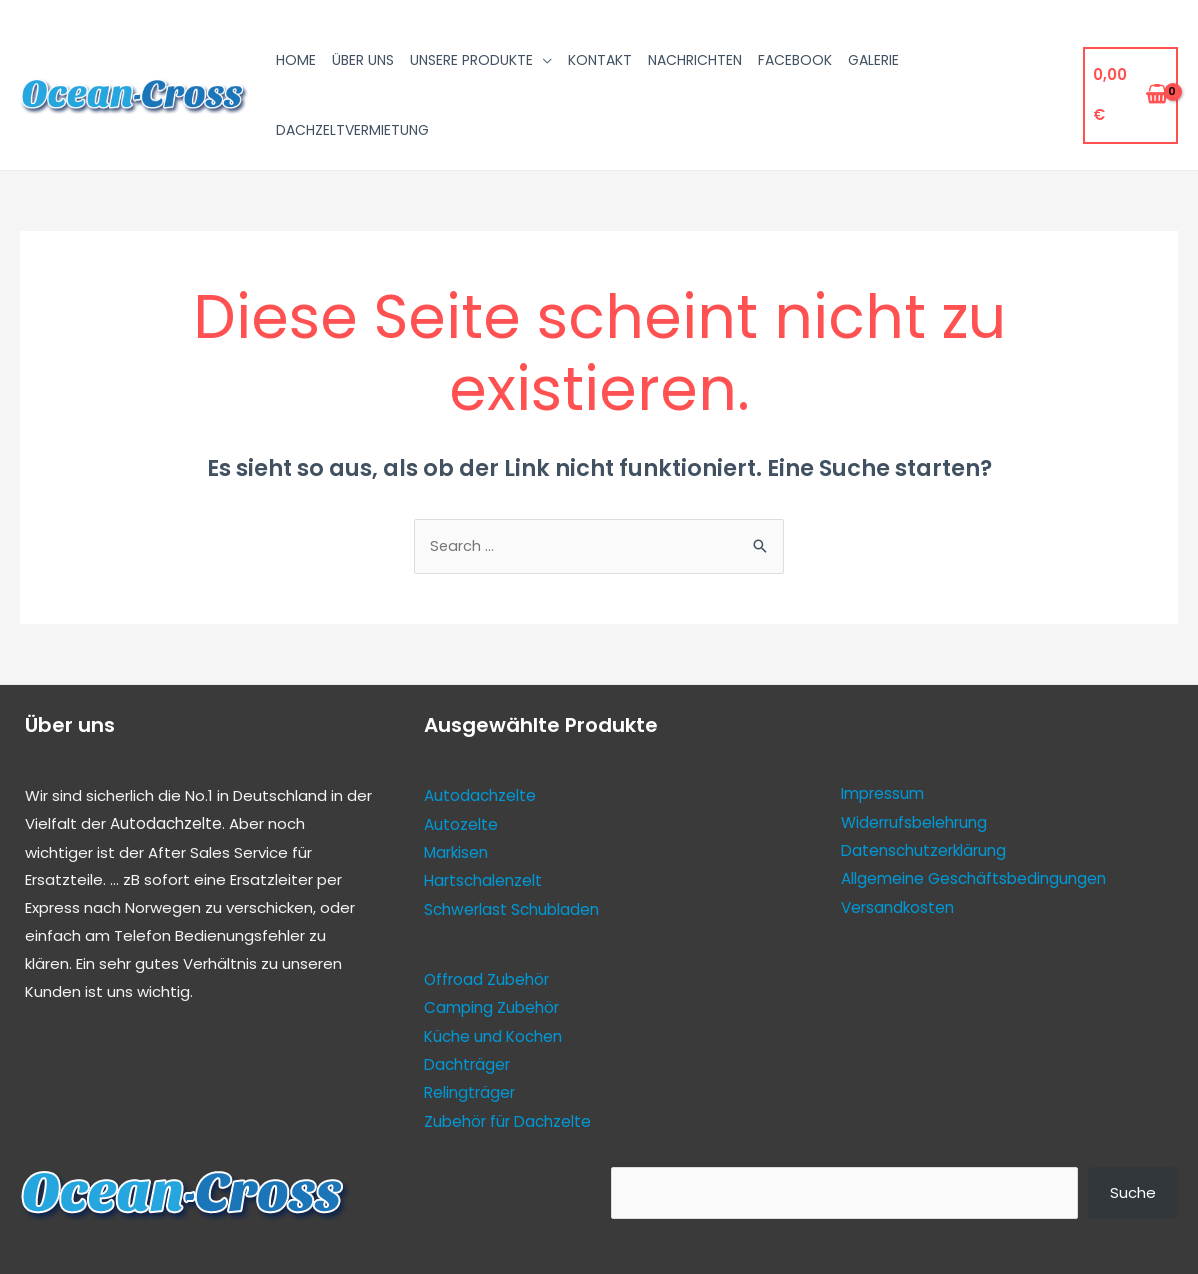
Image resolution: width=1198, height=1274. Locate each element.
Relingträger (469, 1090)
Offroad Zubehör (486, 979)
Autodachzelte (166, 825)
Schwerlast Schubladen (511, 909)
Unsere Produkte (471, 60)
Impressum (882, 795)
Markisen (456, 853)
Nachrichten (695, 60)
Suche (1133, 1189)
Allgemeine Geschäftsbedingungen (973, 879)
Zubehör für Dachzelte (507, 1118)
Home (296, 60)
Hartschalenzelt (483, 881)
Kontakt (600, 60)
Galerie (873, 60)
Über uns (363, 60)
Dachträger (466, 1062)
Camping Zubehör (491, 1007)
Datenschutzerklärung (923, 851)
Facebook (795, 60)
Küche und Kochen (493, 1034)
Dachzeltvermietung (352, 130)
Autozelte (461, 825)
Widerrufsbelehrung (914, 823)
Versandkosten (897, 907)
